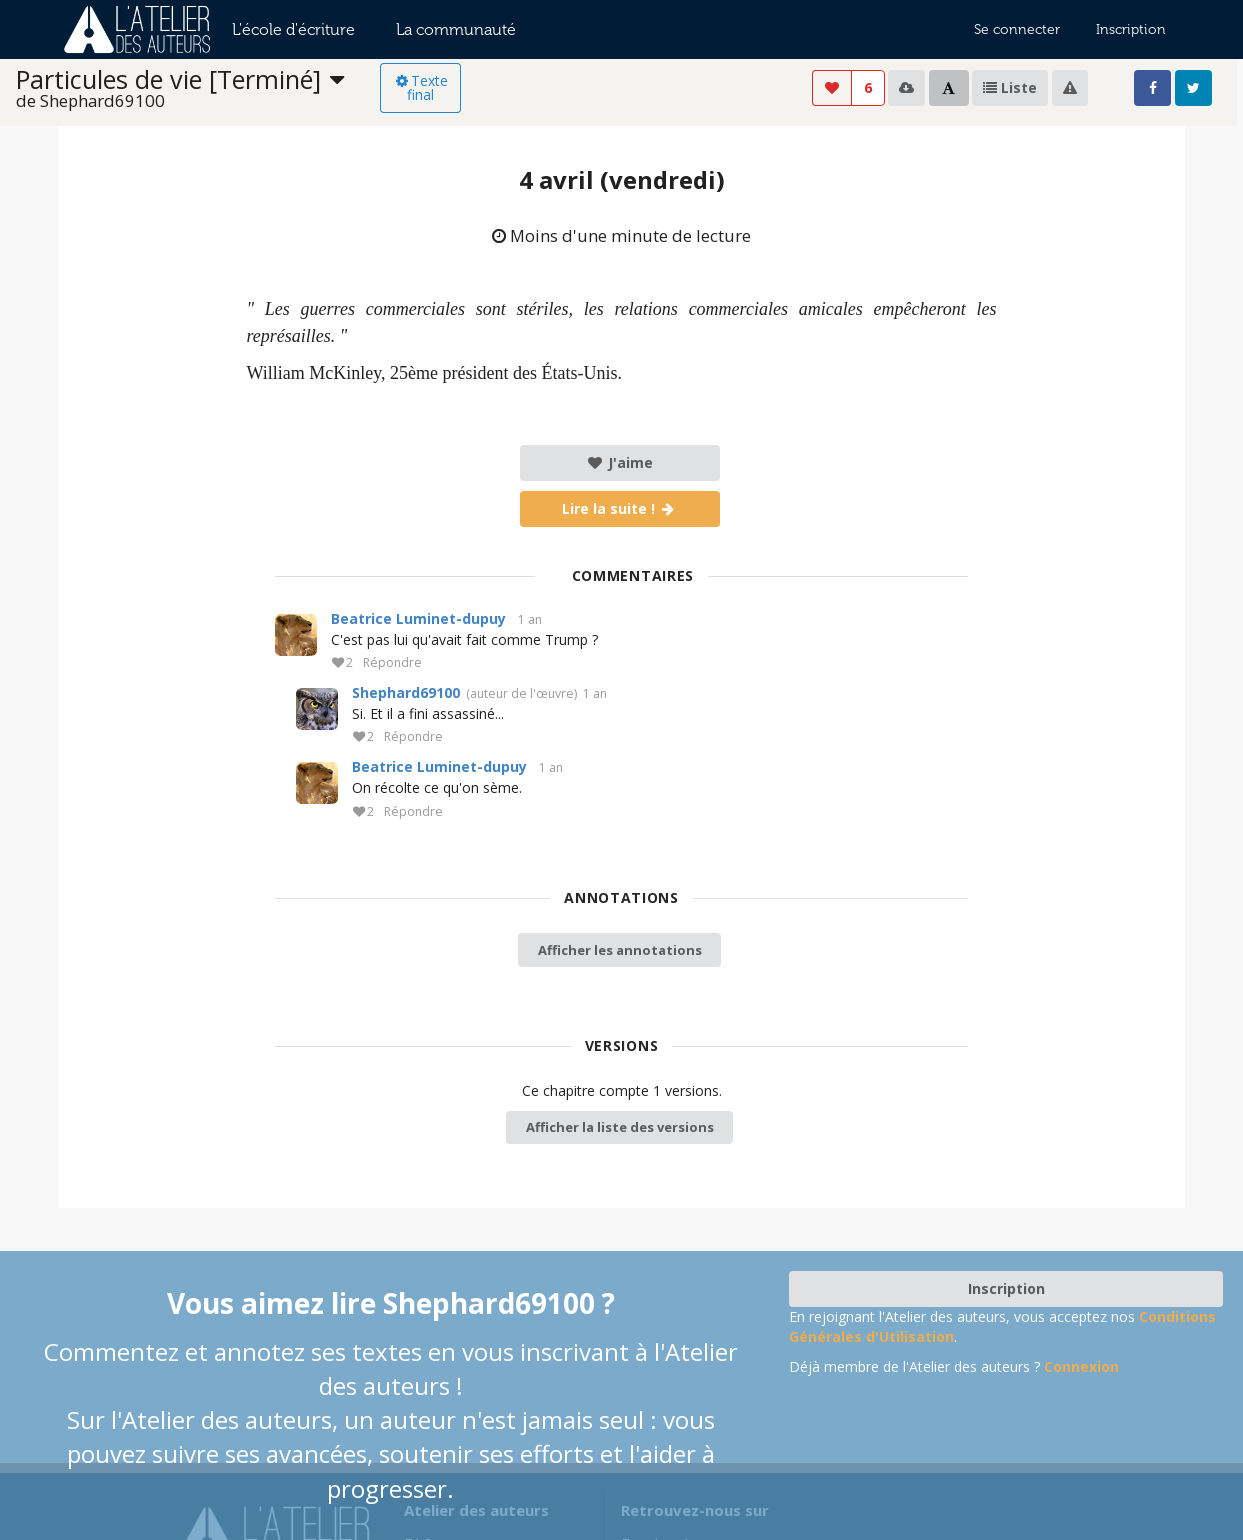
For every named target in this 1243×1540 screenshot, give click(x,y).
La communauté (456, 29)
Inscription (1131, 29)
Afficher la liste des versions (620, 1127)
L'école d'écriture (293, 29)
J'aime (619, 462)
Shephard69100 (406, 692)
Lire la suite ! (619, 508)
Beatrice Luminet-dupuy (418, 618)
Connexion (1081, 1366)
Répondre (392, 663)
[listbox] (198, 88)
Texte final (420, 87)
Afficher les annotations (620, 950)
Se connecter (1017, 29)
